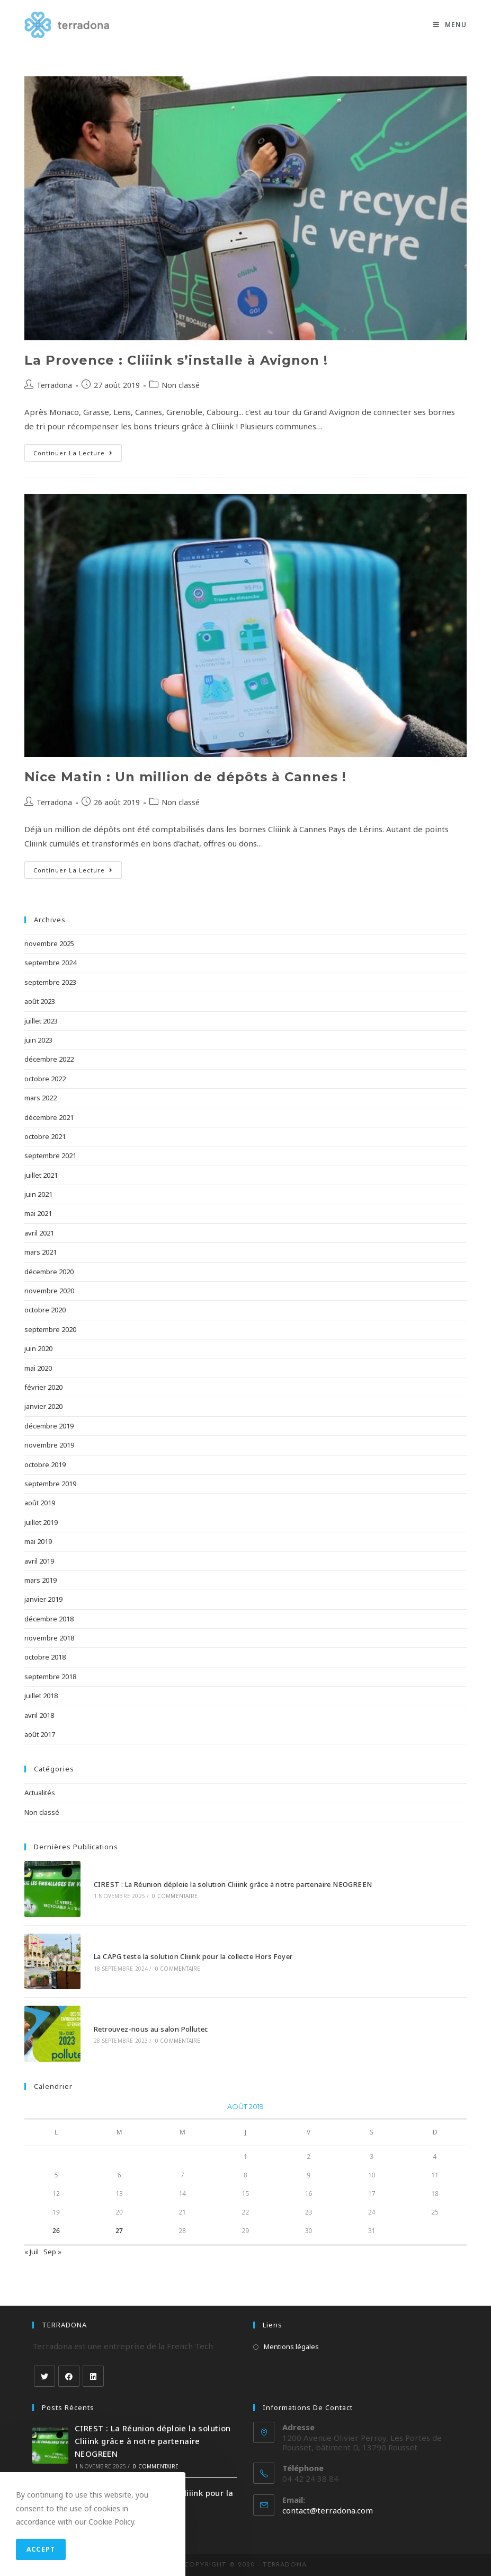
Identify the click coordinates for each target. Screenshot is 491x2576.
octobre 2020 (45, 1310)
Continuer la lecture (73, 453)
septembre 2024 (50, 962)
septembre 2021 (50, 1155)
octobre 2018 (45, 1657)
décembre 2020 (49, 1271)
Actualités (39, 1792)
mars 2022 (40, 1097)
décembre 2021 (49, 1117)
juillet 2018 (41, 1695)
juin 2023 (38, 1040)
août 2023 (39, 1001)
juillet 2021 (41, 1175)
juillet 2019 (41, 1522)
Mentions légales (291, 2346)
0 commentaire (175, 1896)
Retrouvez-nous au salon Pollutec (151, 2029)
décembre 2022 (49, 1059)
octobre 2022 (45, 1078)
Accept (40, 2549)
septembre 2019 (50, 1483)
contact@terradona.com (327, 2510)
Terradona (54, 385)
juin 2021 (38, 1194)
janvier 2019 (43, 1599)
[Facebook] (68, 2376)
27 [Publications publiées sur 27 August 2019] (119, 2230)
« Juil (31, 2251)
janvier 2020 (43, 1406)
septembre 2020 (50, 1329)
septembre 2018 (50, 1676)
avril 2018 (39, 1715)
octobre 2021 (45, 1136)
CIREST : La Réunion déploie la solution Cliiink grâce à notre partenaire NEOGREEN (233, 1884)
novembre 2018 (49, 1638)
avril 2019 (39, 1561)
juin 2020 (38, 1348)
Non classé (181, 385)
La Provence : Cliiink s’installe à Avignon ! (176, 360)
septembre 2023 (50, 982)
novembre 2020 (49, 1290)
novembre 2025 (49, 943)
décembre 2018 (49, 1619)
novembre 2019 (49, 1445)
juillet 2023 (41, 1021)
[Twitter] (44, 2376)
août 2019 (39, 1502)
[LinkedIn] (93, 2376)
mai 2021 (38, 1213)
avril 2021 (39, 1233)
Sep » (52, 2251)
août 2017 (39, 1734)
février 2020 (43, 1387)
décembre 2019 (49, 1426)
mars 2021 (40, 1252)
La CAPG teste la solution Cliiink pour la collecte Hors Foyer (193, 1956)
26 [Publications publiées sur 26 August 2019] (56, 2230)
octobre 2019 (45, 1464)
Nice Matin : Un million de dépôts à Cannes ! (185, 776)
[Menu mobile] (450, 24)
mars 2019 (40, 1580)
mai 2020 (38, 1368)
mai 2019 (38, 1541)
